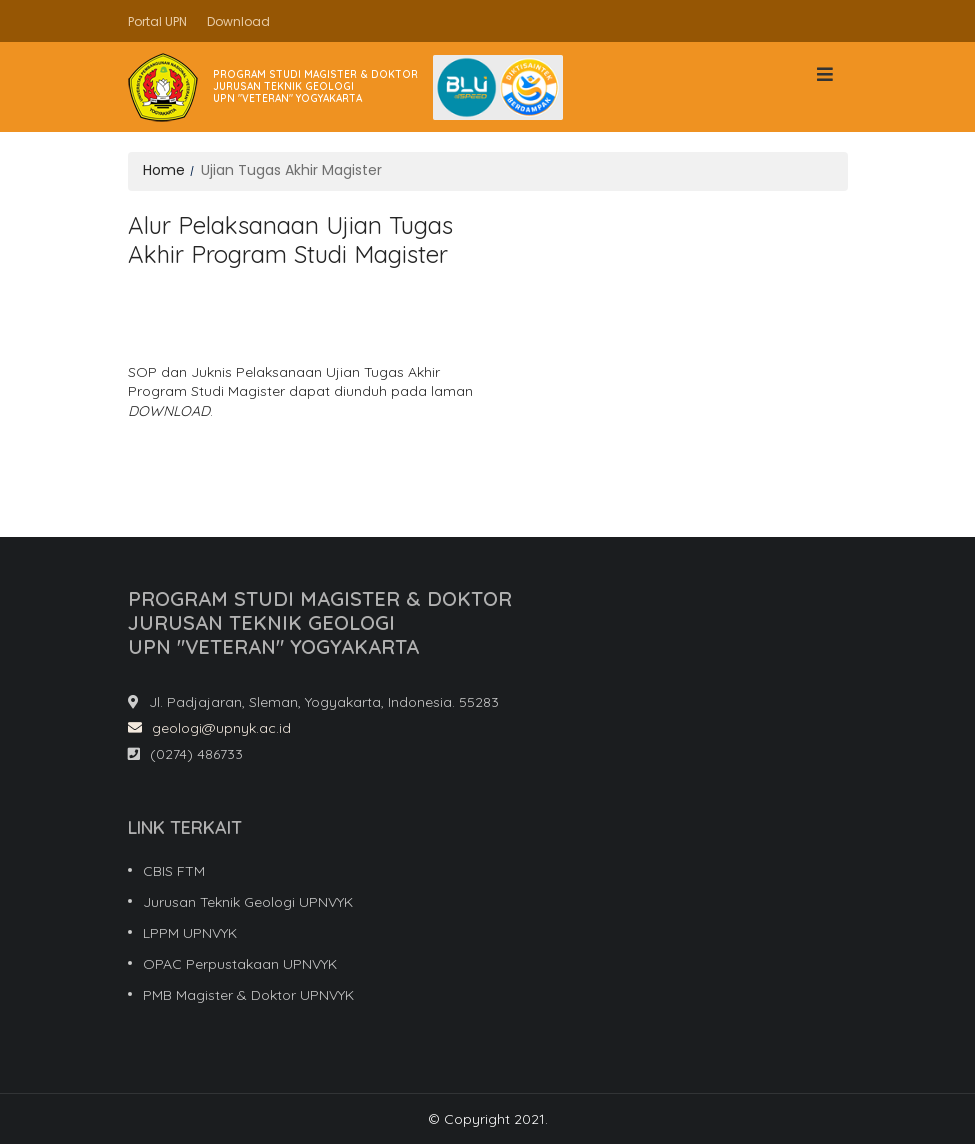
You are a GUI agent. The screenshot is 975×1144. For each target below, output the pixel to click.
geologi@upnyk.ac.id (209, 728)
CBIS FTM (174, 871)
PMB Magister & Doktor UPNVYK (248, 995)
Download (238, 21)
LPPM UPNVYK (190, 933)
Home (164, 170)
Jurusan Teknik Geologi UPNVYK (248, 902)
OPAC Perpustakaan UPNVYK (240, 964)
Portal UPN (157, 21)
